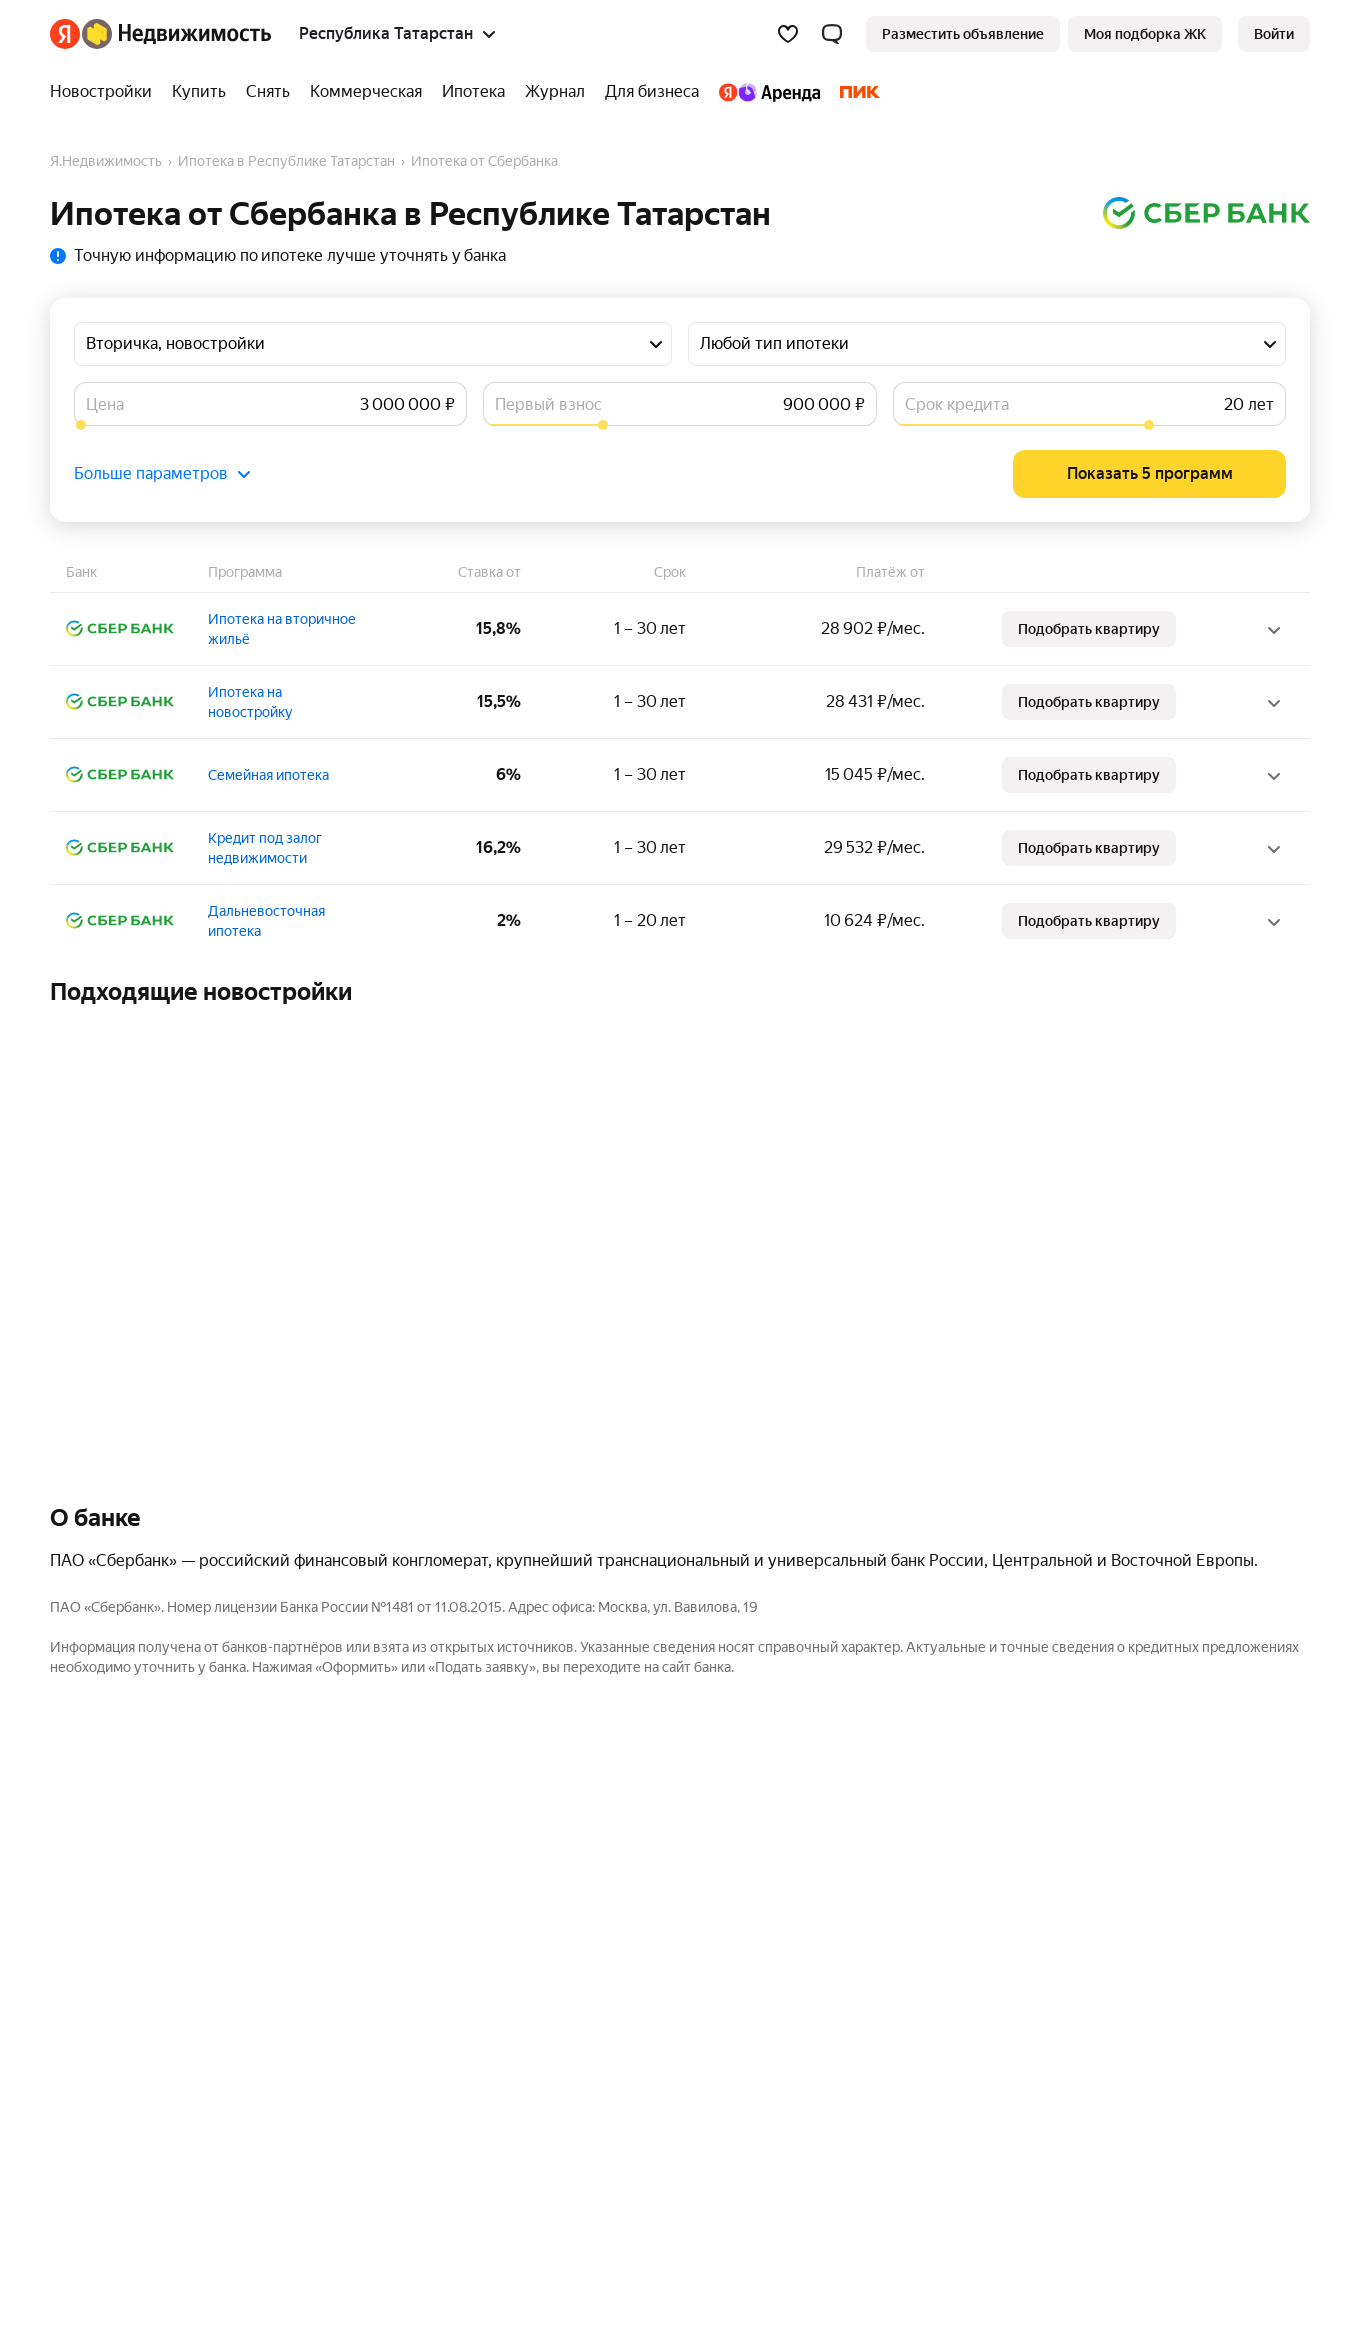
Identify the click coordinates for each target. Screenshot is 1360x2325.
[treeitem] (106, 92)
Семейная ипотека (268, 775)
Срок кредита (957, 404)
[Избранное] (788, 34)
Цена (105, 404)
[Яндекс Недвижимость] (176, 34)
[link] (1274, 34)
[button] (832, 34)
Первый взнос (548, 404)
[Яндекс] (65, 34)
